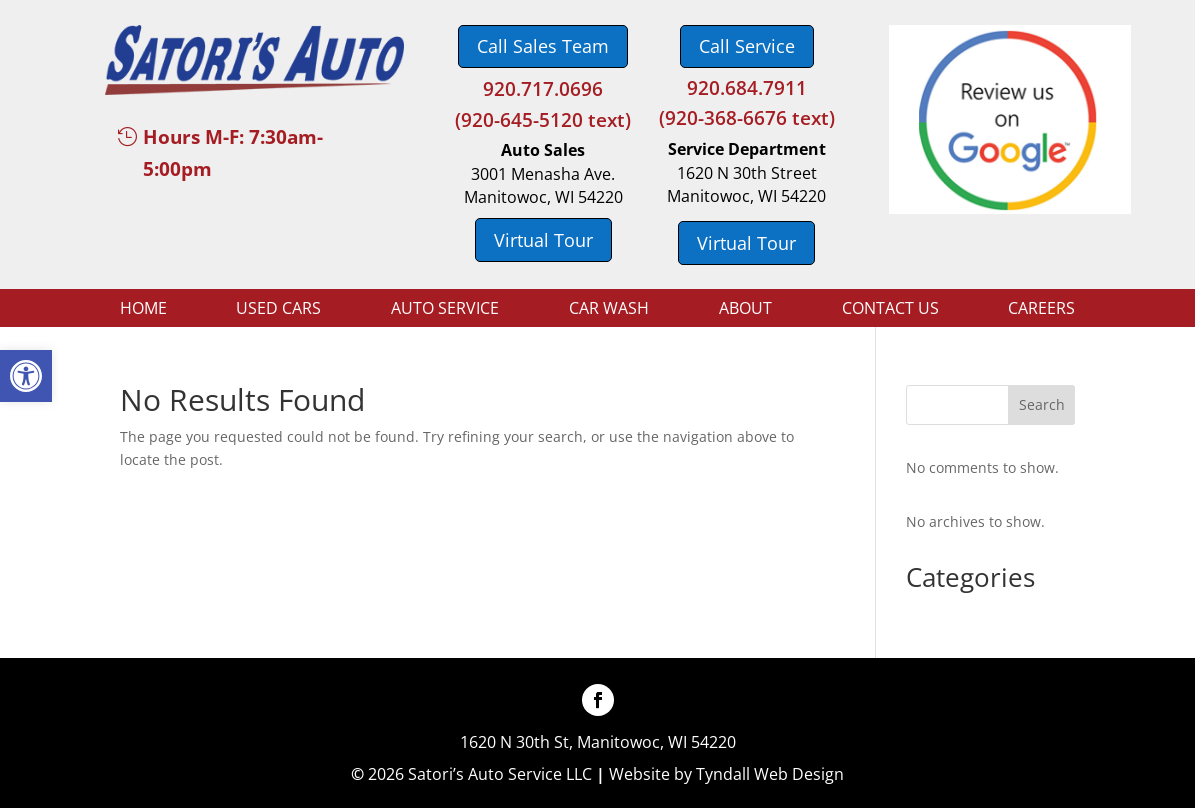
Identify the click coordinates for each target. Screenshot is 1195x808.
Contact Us (890, 310)
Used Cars (278, 310)
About (745, 310)
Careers (1041, 310)
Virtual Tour (543, 240)
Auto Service (445, 310)
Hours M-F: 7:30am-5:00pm (233, 153)
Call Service (747, 46)
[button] (26, 376)
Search (1042, 404)
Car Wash (609, 310)
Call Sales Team (543, 46)
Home (143, 310)
